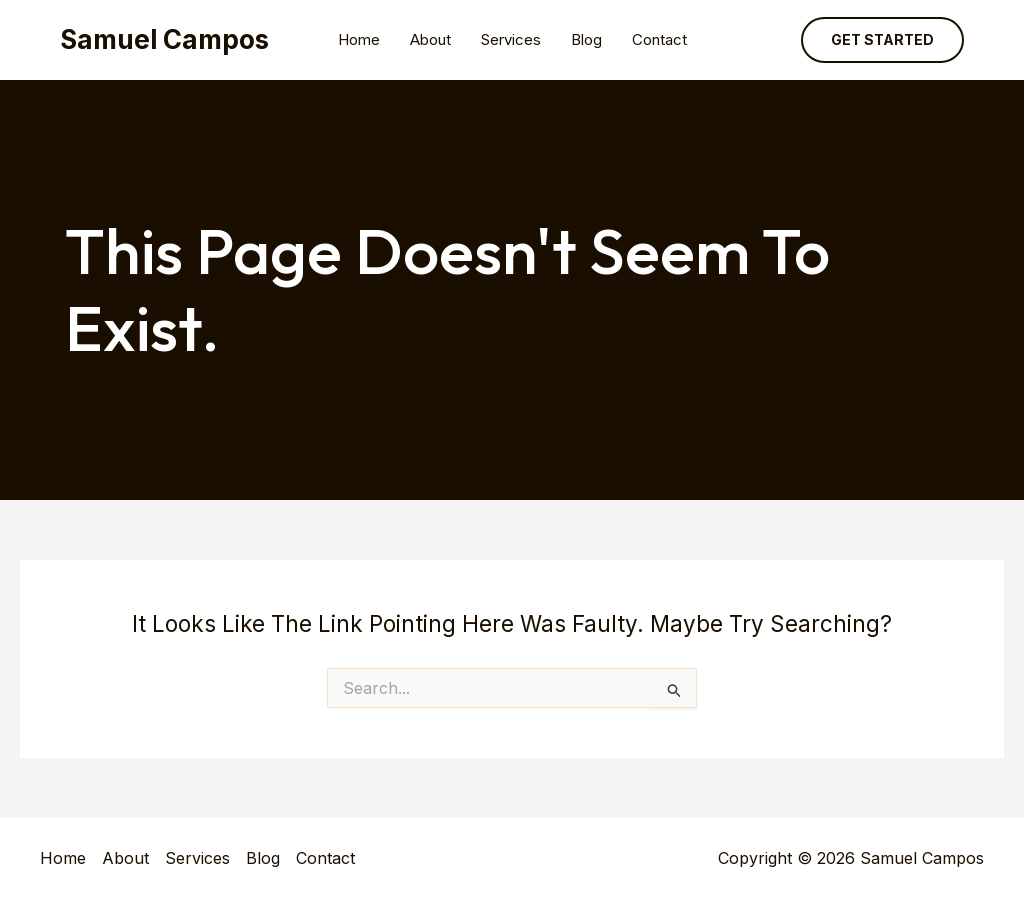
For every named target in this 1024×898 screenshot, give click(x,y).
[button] (882, 40)
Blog (586, 39)
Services (511, 39)
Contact (659, 39)
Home (359, 39)
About (430, 39)
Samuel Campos (164, 39)
